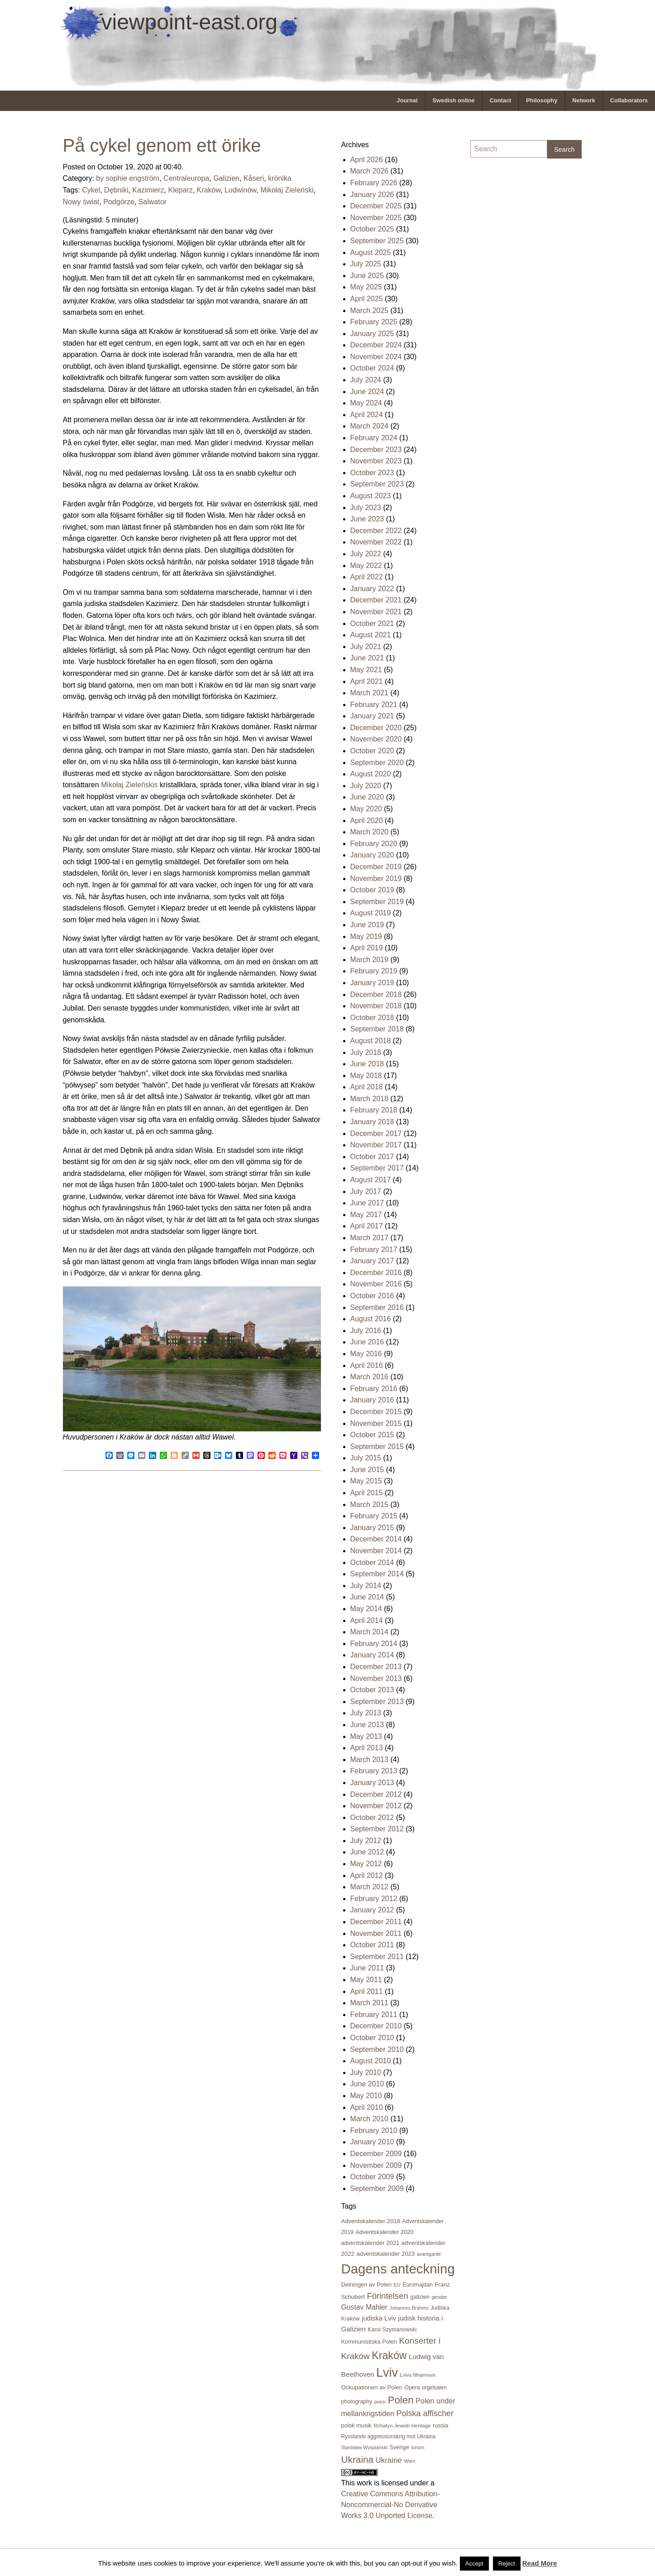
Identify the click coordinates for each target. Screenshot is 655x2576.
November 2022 (376, 542)
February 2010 (373, 2130)
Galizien (226, 178)
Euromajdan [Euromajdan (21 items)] (417, 2285)
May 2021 (366, 670)
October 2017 (372, 1156)
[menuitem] (407, 101)
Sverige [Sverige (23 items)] (399, 2447)
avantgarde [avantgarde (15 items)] (429, 2254)
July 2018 (366, 1052)
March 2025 (369, 310)
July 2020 (366, 786)
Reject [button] (506, 2563)
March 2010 (369, 2119)
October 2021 (372, 623)
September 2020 (377, 762)
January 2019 (372, 983)
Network (583, 100)
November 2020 (376, 739)
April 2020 (366, 820)
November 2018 (376, 1006)
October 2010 (372, 2038)
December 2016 (376, 1272)
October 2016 (372, 1296)
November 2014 (376, 1551)
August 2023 (370, 496)
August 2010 (370, 2061)
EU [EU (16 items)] (396, 2284)
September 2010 (377, 2049)
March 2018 (369, 1099)
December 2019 (376, 867)
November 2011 (376, 1933)
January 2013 (372, 1782)
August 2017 (370, 1180)
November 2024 (376, 357)
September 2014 (377, 1574)
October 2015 (372, 1435)
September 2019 (377, 901)
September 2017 (377, 1168)
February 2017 (373, 1249)
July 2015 (366, 1458)
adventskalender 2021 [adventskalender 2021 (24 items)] (370, 2242)
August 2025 (370, 252)
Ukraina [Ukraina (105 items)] (357, 2459)
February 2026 (373, 183)
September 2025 (377, 241)
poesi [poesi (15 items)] (380, 2401)
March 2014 (369, 1632)
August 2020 (370, 774)
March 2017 (369, 1238)
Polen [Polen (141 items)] (401, 2400)
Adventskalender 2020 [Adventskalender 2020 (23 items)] (384, 2232)
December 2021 (376, 600)
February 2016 (373, 1388)
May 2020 (366, 809)
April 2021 (366, 681)
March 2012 (369, 1887)
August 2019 (370, 913)
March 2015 (369, 1504)
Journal (407, 100)
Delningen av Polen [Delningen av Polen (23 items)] (366, 2284)
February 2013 (373, 1771)
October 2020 (372, 751)
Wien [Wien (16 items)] (409, 2461)
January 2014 (372, 1655)
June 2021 (367, 658)
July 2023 (366, 507)
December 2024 (376, 345)
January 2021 (372, 716)
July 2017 (366, 1191)
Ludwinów (240, 190)
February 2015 (373, 1516)
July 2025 (366, 264)
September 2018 (377, 1029)
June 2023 (367, 519)
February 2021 (373, 704)
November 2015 (376, 1423)
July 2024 (366, 380)
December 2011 (376, 1922)
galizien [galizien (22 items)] (420, 2297)
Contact (501, 100)
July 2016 (366, 1330)
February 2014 (373, 1643)
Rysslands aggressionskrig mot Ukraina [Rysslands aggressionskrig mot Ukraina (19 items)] (388, 2436)
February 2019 (373, 971)
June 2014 (367, 1597)
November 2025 (376, 217)
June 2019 (367, 925)
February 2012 (373, 1898)
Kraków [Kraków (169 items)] (389, 2355)
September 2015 (377, 1446)
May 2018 (366, 1075)
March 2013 (369, 1759)
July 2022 (366, 554)
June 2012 (367, 1852)
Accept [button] (474, 2563)
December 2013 (376, 1667)
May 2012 (366, 1864)
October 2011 (372, 1945)
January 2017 (372, 1261)
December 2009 (376, 2153)
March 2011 (369, 2003)
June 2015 (367, 1469)
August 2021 (370, 635)
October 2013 (372, 1690)
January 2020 (372, 855)
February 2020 (373, 843)
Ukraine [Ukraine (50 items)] (389, 2460)
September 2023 (377, 484)
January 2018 (372, 1122)
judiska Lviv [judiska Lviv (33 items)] (379, 2318)
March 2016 (369, 1377)
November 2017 (376, 1145)
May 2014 (366, 1609)
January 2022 (372, 588)
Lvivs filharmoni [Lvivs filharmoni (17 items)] (417, 2375)
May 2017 (366, 1214)
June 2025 (367, 275)
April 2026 (366, 160)
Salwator (153, 202)
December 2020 (376, 728)
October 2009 (372, 2177)
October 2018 (372, 1017)
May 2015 (366, 1481)
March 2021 (369, 693)
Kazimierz (148, 190)
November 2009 (376, 2165)
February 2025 (373, 322)
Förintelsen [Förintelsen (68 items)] (387, 2296)
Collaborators (629, 100)
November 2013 (376, 1678)
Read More (539, 2563)
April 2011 (366, 1991)
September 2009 (377, 2188)
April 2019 (366, 948)
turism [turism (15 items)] (417, 2447)
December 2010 (376, 2026)
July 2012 (366, 1840)
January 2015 (372, 1527)
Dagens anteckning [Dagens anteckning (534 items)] (398, 2268)
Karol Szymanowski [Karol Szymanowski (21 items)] (392, 2329)
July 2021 (366, 646)
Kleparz (180, 190)
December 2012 (376, 1794)
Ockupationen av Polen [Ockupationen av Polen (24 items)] (371, 2387)
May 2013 (366, 1736)
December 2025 (376, 206)
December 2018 (376, 994)
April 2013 (366, 1748)
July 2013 (366, 1713)
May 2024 (366, 403)
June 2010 (367, 2084)
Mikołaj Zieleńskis (129, 785)
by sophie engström (127, 178)
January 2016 (372, 1400)
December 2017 (376, 1133)
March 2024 (369, 426)
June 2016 (367, 1342)
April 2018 (366, 1087)
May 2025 (366, 287)
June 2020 (367, 797)
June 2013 (367, 1725)
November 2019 (376, 878)
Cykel (91, 190)
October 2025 (372, 229)
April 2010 (366, 2107)
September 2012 (377, 1829)
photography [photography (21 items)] (357, 2401)
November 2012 (376, 1806)
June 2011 (367, 1968)
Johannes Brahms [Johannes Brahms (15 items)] (409, 2308)
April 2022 (366, 577)
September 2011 (377, 1956)
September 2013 (377, 1701)
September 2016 (377, 1307)
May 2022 (366, 565)
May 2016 (366, 1354)
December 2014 (376, 1539)
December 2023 (376, 449)
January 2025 (372, 333)
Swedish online (454, 100)
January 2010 (372, 2142)
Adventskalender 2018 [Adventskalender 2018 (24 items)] (370, 2221)
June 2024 (367, 391)
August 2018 (370, 1041)
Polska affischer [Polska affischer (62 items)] (425, 2413)
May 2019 (366, 936)
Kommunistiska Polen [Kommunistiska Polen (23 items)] (369, 2341)
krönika (280, 178)
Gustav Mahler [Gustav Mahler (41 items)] (364, 2307)
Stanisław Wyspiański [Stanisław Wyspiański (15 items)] (364, 2447)
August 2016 (370, 1319)
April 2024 (366, 415)
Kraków (208, 190)
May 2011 (366, 1980)
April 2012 (366, 1875)
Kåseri (254, 178)
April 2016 (366, 1365)
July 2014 (366, 1585)
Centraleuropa (186, 178)
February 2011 (373, 2014)
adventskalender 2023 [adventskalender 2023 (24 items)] (385, 2253)
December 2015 (376, 1412)
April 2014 (366, 1620)
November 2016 (376, 1284)
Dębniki (116, 190)
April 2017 (366, 1226)
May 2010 (366, 2095)
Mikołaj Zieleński (286, 190)
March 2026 (369, 171)
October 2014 (372, 1562)
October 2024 (372, 368)
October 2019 (372, 890)
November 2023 (376, 461)
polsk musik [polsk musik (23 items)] (356, 2425)
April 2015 (366, 1493)
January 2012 (372, 1910)
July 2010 (366, 2072)
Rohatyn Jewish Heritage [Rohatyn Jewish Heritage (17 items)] (401, 2425)
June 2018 (367, 1064)
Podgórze (118, 202)
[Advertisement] (506, 302)
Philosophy (541, 100)
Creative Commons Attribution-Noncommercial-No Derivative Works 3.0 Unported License (390, 2504)
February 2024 (373, 438)
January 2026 (372, 194)
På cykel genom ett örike (162, 145)
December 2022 (376, 530)
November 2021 (376, 612)
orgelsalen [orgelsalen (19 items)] (434, 2387)
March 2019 (369, 959)
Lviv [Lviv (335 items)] (387, 2372)
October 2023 (372, 473)
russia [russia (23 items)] (440, 2425)
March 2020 (369, 832)
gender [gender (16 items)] (439, 2297)
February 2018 (373, 1110)
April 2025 (366, 299)
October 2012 (372, 1817)
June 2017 (367, 1203)
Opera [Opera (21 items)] (412, 2387)
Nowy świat (81, 202)
